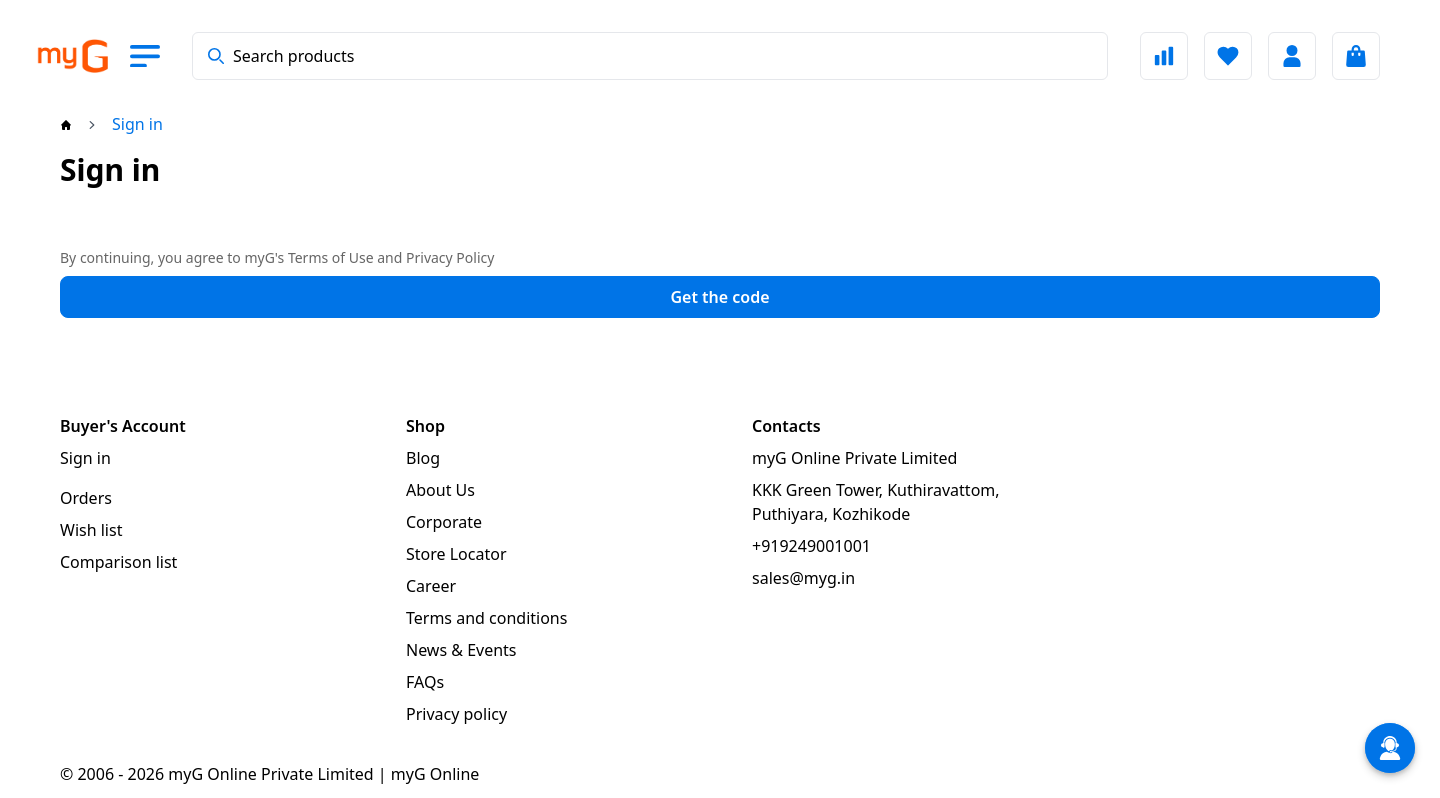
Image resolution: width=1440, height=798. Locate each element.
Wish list (91, 530)
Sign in (85, 458)
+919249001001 (811, 546)
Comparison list (118, 562)
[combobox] (650, 56)
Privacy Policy (450, 257)
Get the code (719, 297)
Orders (86, 498)
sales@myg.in (803, 578)
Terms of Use (331, 257)
